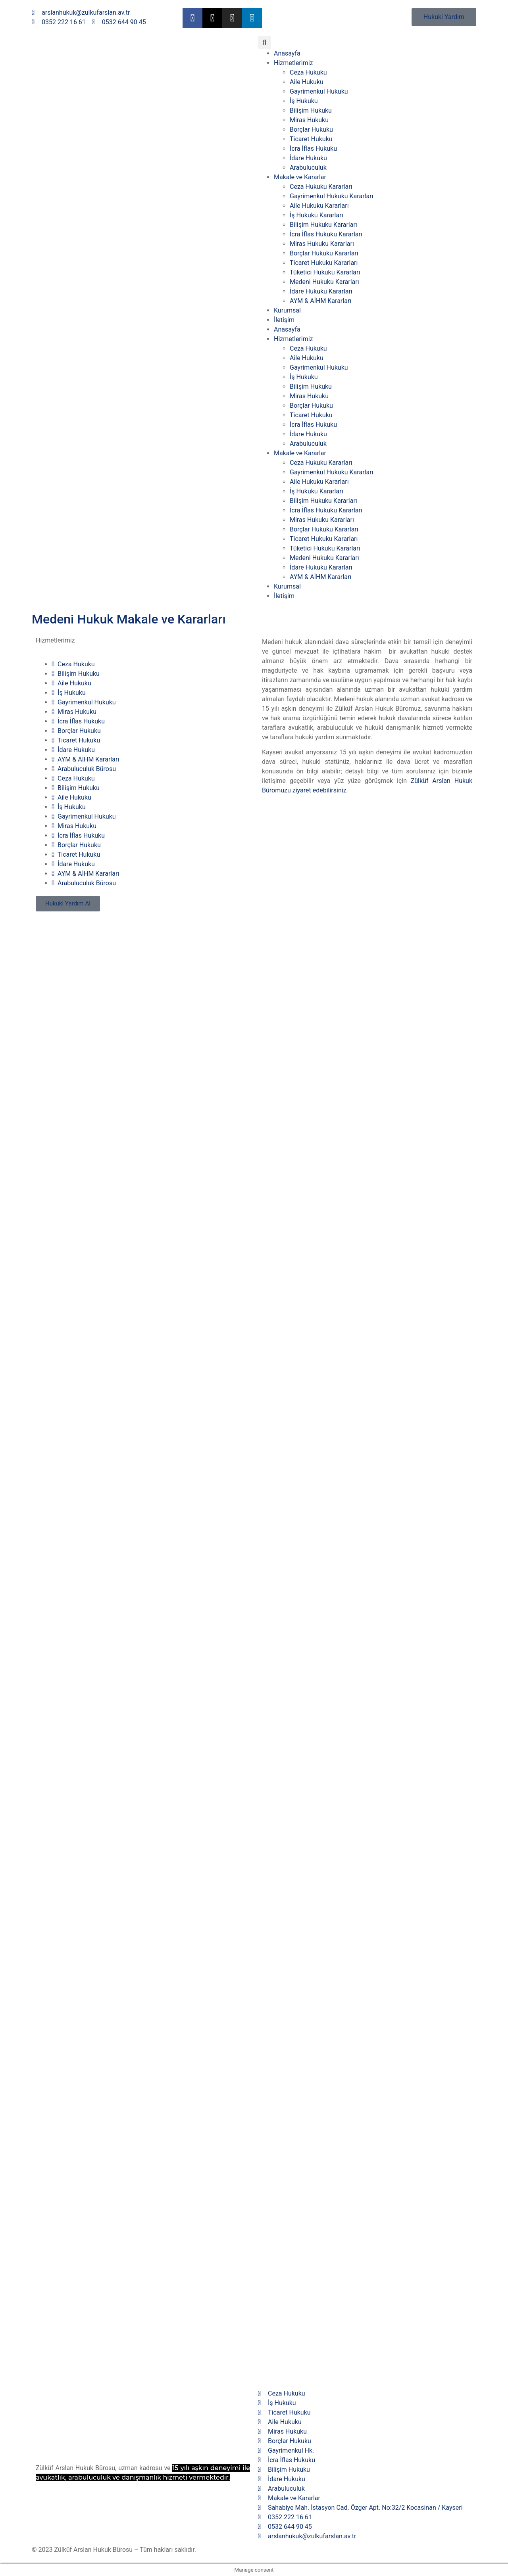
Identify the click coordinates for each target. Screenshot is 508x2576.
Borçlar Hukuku (311, 129)
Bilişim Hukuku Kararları (323, 224)
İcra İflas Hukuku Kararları (326, 234)
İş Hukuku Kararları (316, 215)
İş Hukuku (304, 101)
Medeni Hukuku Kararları (324, 282)
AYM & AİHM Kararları (320, 301)
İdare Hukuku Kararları (321, 291)
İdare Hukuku (308, 158)
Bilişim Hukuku (311, 110)
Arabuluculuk (308, 167)
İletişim (284, 320)
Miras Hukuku (309, 120)
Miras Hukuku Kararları (322, 243)
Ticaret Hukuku (311, 139)
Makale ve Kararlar (300, 177)
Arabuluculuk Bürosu (84, 769)
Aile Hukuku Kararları (319, 205)
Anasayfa (287, 53)
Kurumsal (287, 310)
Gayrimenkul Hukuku (319, 91)
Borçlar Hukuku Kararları (324, 253)
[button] (264, 42)
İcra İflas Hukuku (313, 148)
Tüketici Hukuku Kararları (325, 272)
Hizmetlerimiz (293, 63)
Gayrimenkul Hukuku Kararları (331, 196)
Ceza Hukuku (308, 72)
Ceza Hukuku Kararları (321, 186)
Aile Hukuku (306, 82)
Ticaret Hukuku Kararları (324, 263)
